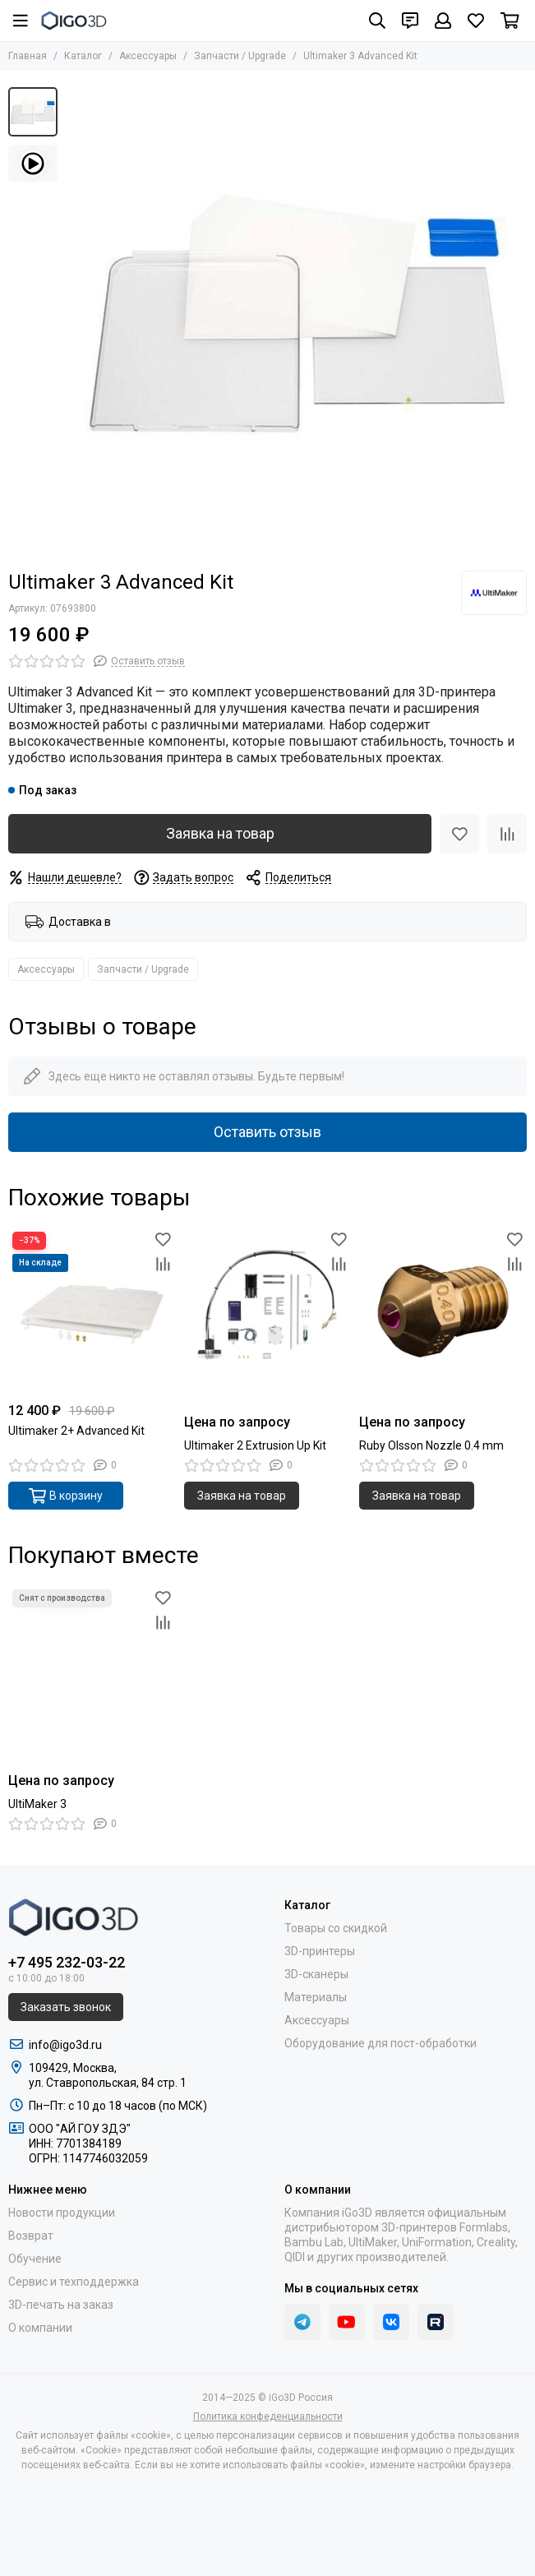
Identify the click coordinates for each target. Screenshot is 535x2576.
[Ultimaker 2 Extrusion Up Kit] (268, 1311)
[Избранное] (475, 20)
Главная (27, 56)
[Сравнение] (507, 833)
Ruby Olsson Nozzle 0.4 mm (431, 1445)
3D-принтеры (319, 1951)
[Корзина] (510, 20)
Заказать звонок (66, 2007)
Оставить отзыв (267, 1131)
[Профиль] (443, 20)
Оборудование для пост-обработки (380, 2043)
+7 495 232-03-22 (66, 1962)
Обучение (35, 2258)
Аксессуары (148, 56)
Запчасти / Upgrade (240, 56)
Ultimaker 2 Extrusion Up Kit (255, 1445)
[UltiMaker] (494, 592)
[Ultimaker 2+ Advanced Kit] (92, 1311)
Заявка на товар (220, 833)
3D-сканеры (316, 1974)
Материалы (315, 1997)
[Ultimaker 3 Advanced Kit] (296, 317)
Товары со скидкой (335, 1928)
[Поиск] (377, 20)
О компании (40, 2327)
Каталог (83, 56)
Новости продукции (61, 2212)
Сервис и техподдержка (73, 2281)
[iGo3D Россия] (74, 20)
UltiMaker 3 (37, 1804)
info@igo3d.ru (65, 2044)
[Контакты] (410, 20)
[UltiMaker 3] (92, 1669)
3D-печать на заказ (60, 2304)
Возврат (30, 2235)
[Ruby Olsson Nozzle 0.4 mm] (443, 1311)
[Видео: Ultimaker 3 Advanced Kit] (33, 163)
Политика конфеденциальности (268, 2416)
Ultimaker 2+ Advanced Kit (76, 1430)
